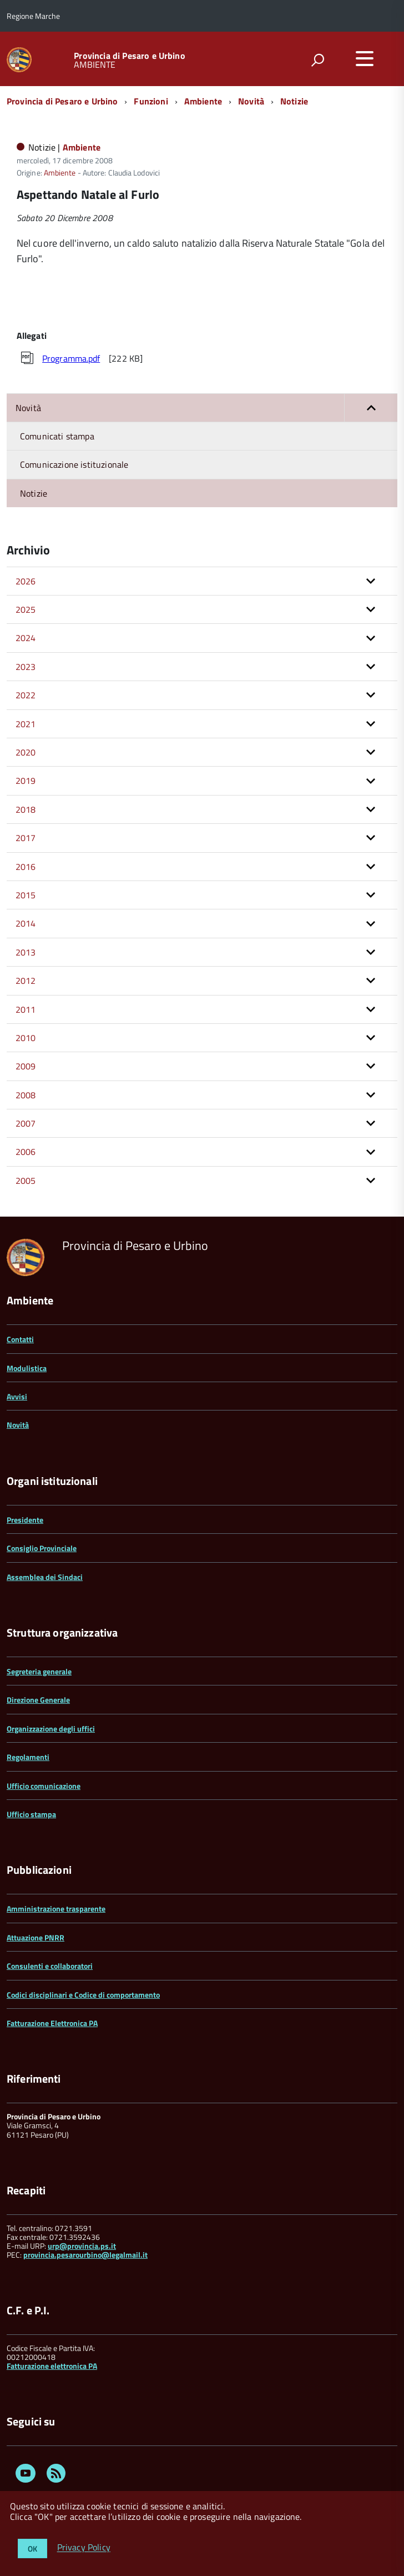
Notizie (294, 101)
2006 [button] (26, 1151)
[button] (370, 408)
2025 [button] (26, 609)
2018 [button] (26, 809)
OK (32, 2548)
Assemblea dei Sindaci (45, 1577)
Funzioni (151, 101)
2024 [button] (26, 637)
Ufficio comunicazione (43, 1786)
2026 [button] (26, 581)
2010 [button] (26, 1037)
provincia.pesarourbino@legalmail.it (85, 2254)
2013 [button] (26, 952)
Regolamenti (28, 1757)
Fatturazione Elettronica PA (52, 2023)
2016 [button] (26, 866)
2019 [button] (26, 780)
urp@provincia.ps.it (82, 2246)
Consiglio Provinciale (42, 1548)
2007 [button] (26, 1123)
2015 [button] (26, 895)
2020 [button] (26, 752)
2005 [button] (26, 1180)
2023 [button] (26, 666)
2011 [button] (26, 1009)
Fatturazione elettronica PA (52, 2366)
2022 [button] (26, 695)
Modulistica (27, 1368)
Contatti (20, 1339)
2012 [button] (26, 980)
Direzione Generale (38, 1699)
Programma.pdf (71, 358)
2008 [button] (26, 1095)
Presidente (25, 1519)
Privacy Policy (83, 2547)
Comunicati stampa (57, 436)
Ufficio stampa (31, 1814)
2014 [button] (26, 923)
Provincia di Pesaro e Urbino (129, 55)
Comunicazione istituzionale (74, 464)
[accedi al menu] (364, 58)
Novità (251, 101)
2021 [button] (26, 724)
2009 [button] (26, 1066)
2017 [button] (26, 837)
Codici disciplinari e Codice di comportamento (83, 1994)
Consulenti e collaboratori (50, 1966)
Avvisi (17, 1396)
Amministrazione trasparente (56, 1908)
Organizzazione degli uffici (51, 1728)
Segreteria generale (39, 1671)
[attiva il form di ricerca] (317, 60)
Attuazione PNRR (35, 1937)
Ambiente (203, 101)
